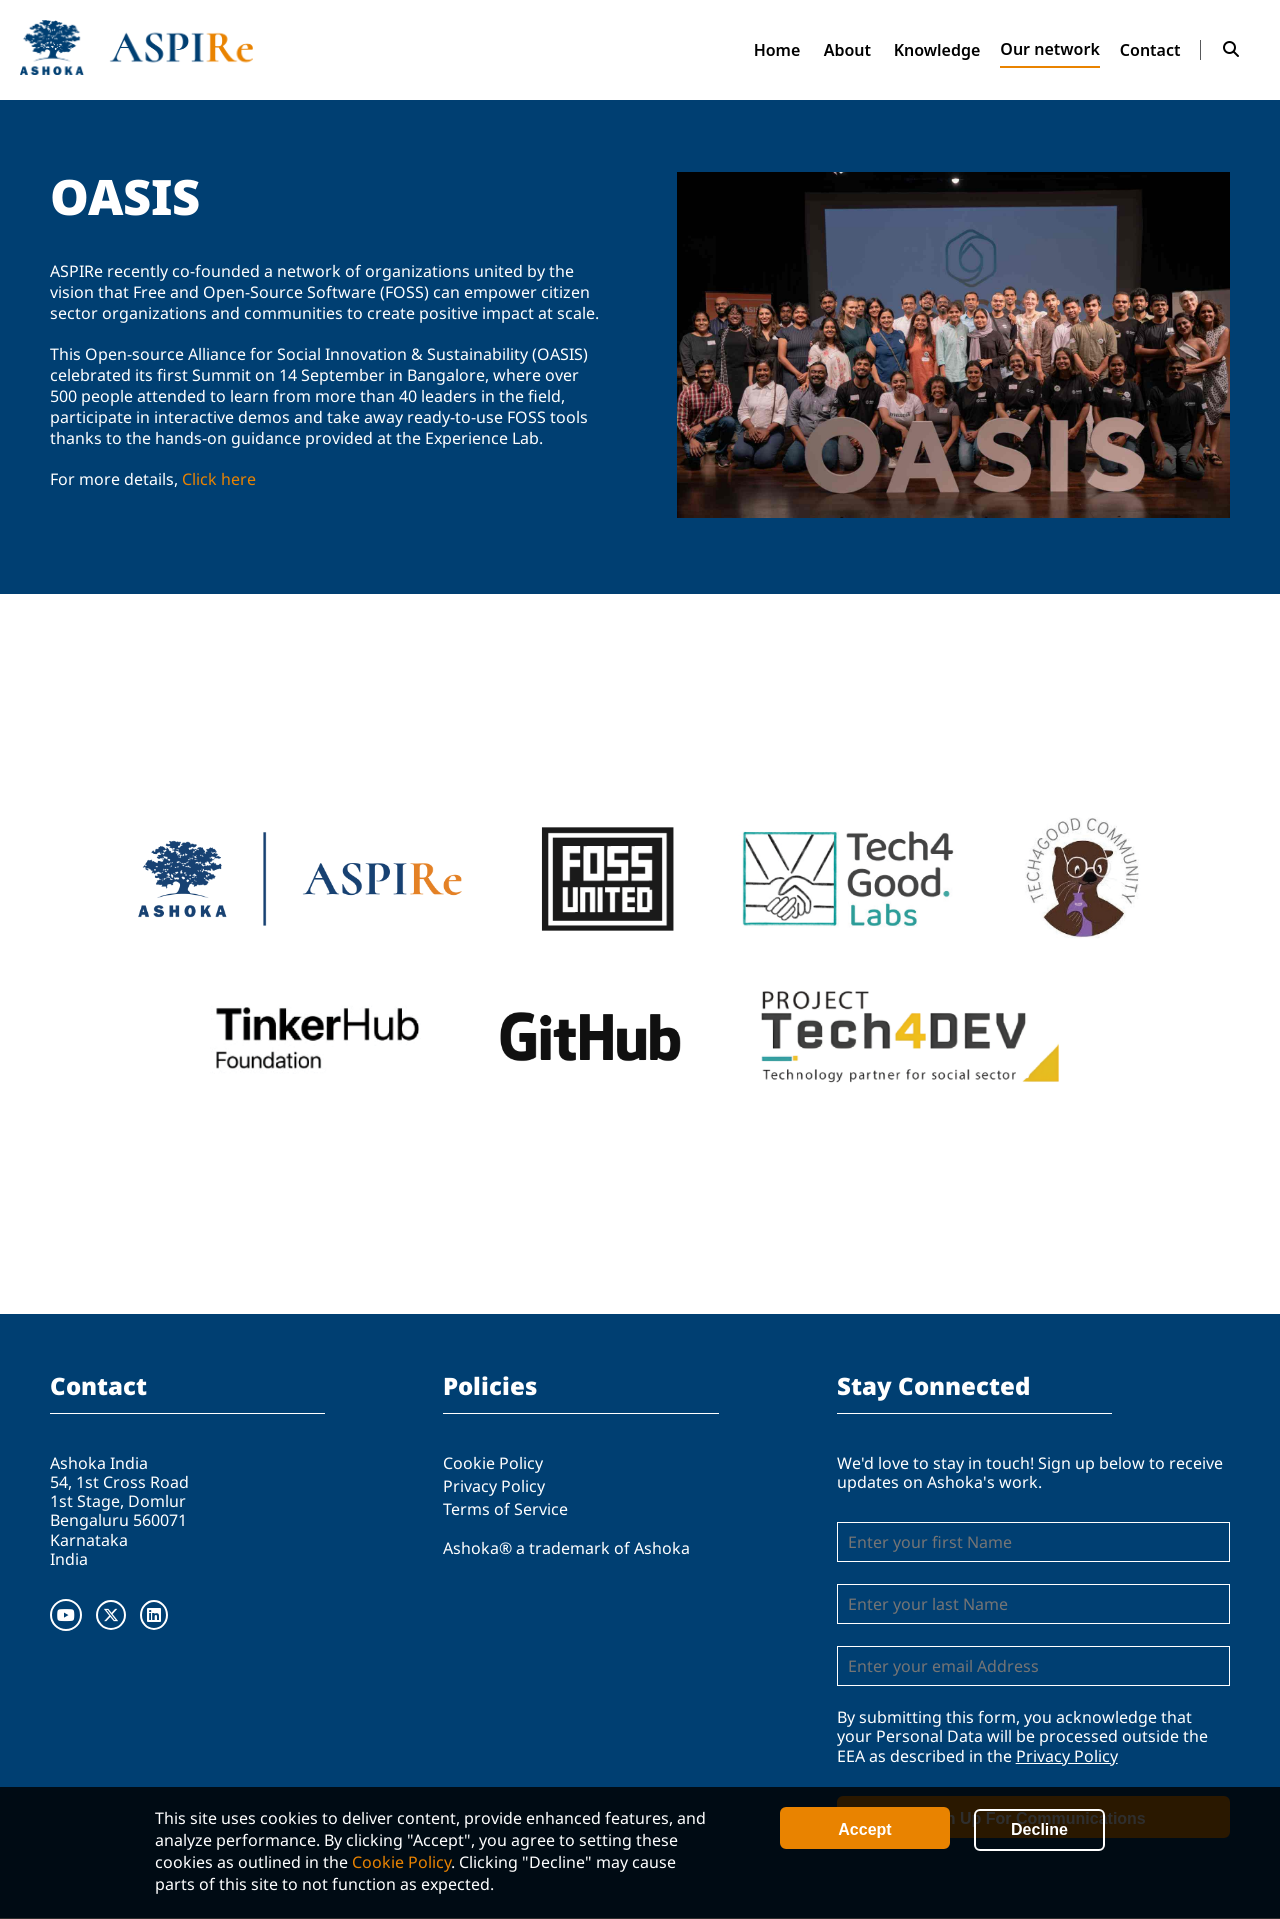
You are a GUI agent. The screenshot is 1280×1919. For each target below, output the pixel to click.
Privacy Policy (494, 1486)
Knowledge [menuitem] (937, 50)
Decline (1039, 1829)
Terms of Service (505, 1509)
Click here (219, 479)
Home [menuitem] (777, 50)
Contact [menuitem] (1150, 50)
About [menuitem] (847, 50)
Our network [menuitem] (1049, 49)
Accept (864, 1829)
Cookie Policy (401, 1862)
